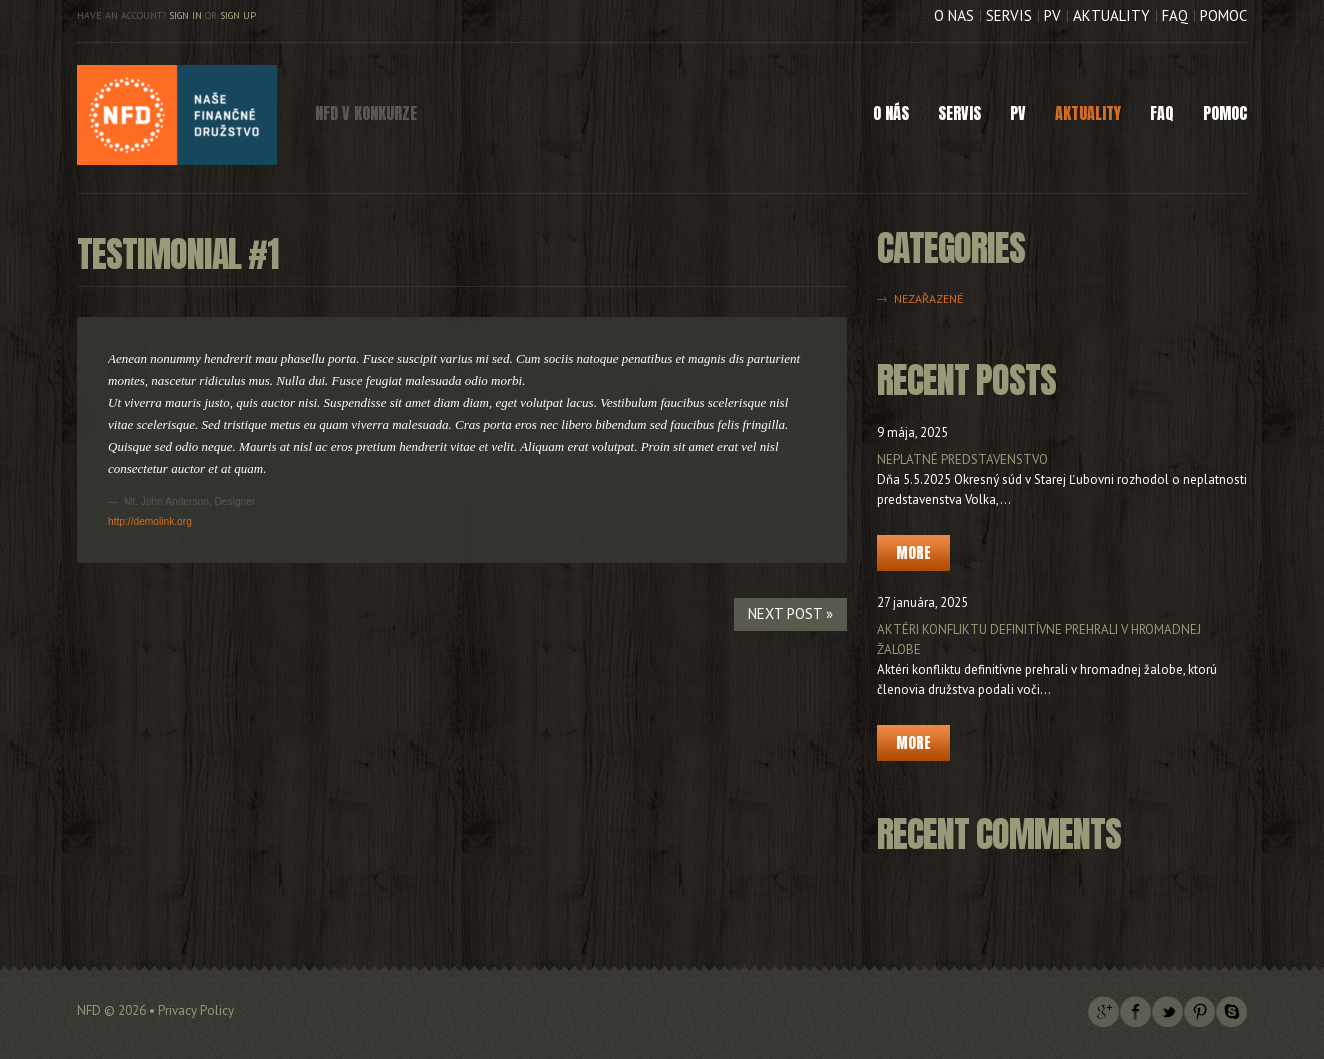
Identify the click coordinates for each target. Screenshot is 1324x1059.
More (913, 552)
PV (1052, 15)
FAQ (1175, 15)
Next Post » (790, 613)
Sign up (238, 15)
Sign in (185, 15)
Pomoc (1223, 15)
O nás (954, 15)
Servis (1009, 15)
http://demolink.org (150, 521)
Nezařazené (928, 298)
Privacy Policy (196, 1010)
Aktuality (1111, 15)
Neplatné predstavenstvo (962, 459)
